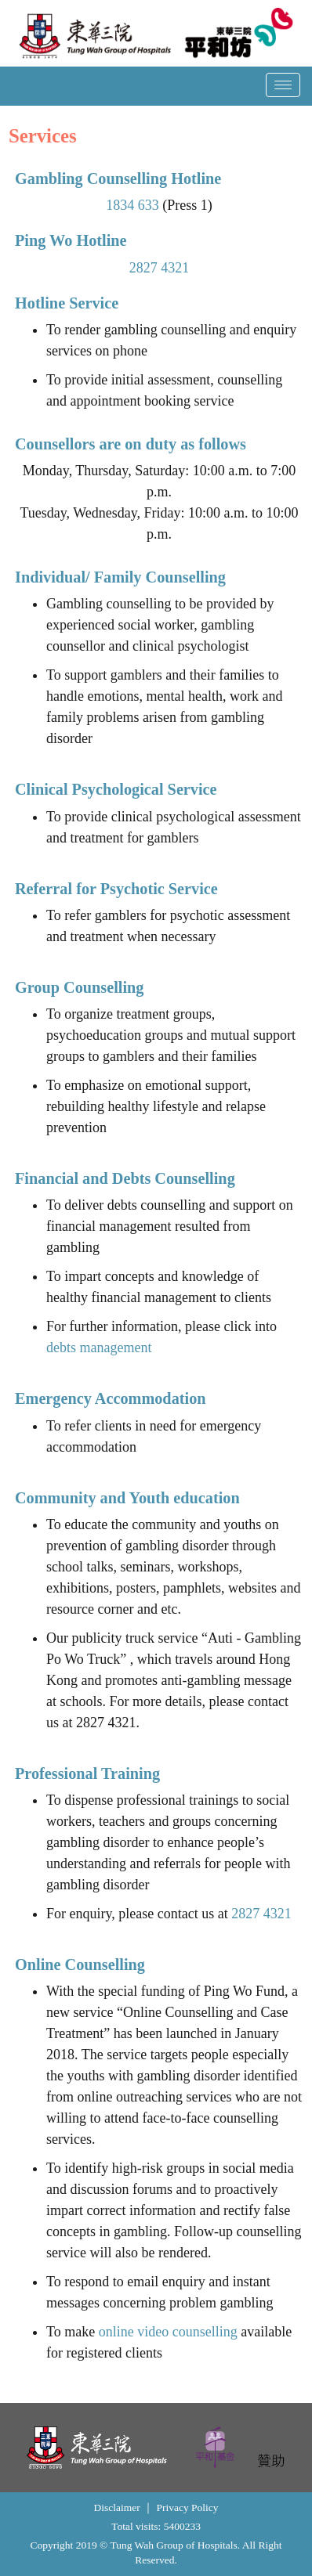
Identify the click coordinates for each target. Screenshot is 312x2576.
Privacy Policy (187, 2507)
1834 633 (134, 205)
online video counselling (170, 2332)
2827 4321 (162, 268)
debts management (101, 1347)
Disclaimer (116, 2507)
